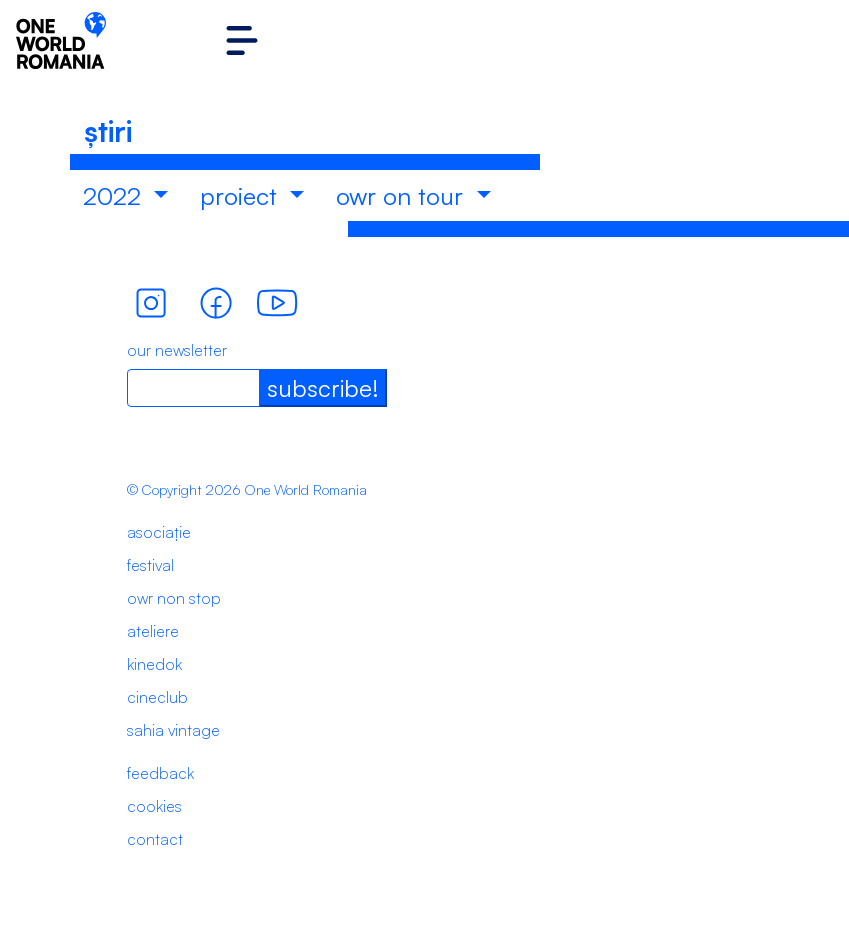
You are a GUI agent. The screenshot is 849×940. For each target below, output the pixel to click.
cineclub (157, 697)
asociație (159, 532)
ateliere (153, 631)
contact (155, 839)
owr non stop (174, 598)
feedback (160, 773)
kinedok (154, 664)
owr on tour (403, 195)
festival (150, 565)
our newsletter (177, 350)
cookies (154, 806)
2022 (115, 195)
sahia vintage (173, 730)
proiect (242, 195)
